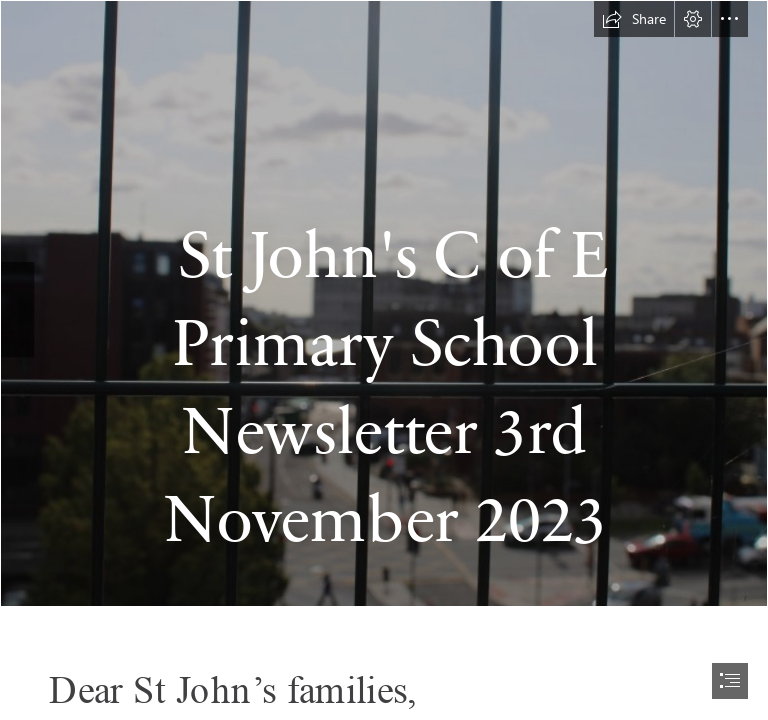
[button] (634, 19)
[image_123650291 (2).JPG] (384, 303)
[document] (384, 360)
